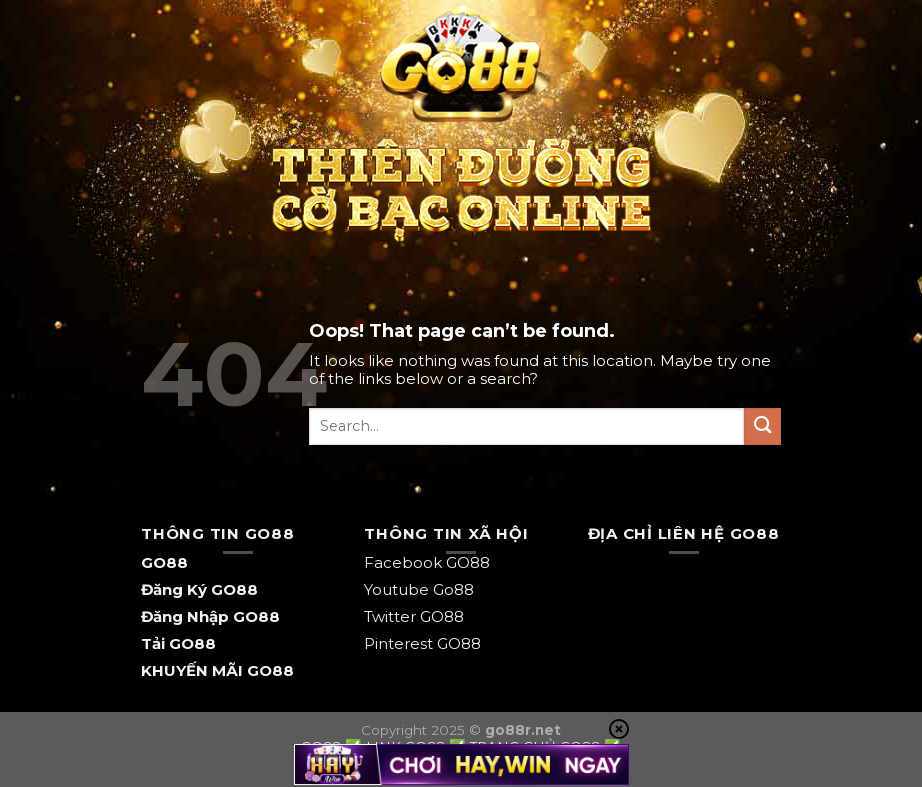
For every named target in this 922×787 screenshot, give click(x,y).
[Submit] (762, 426)
